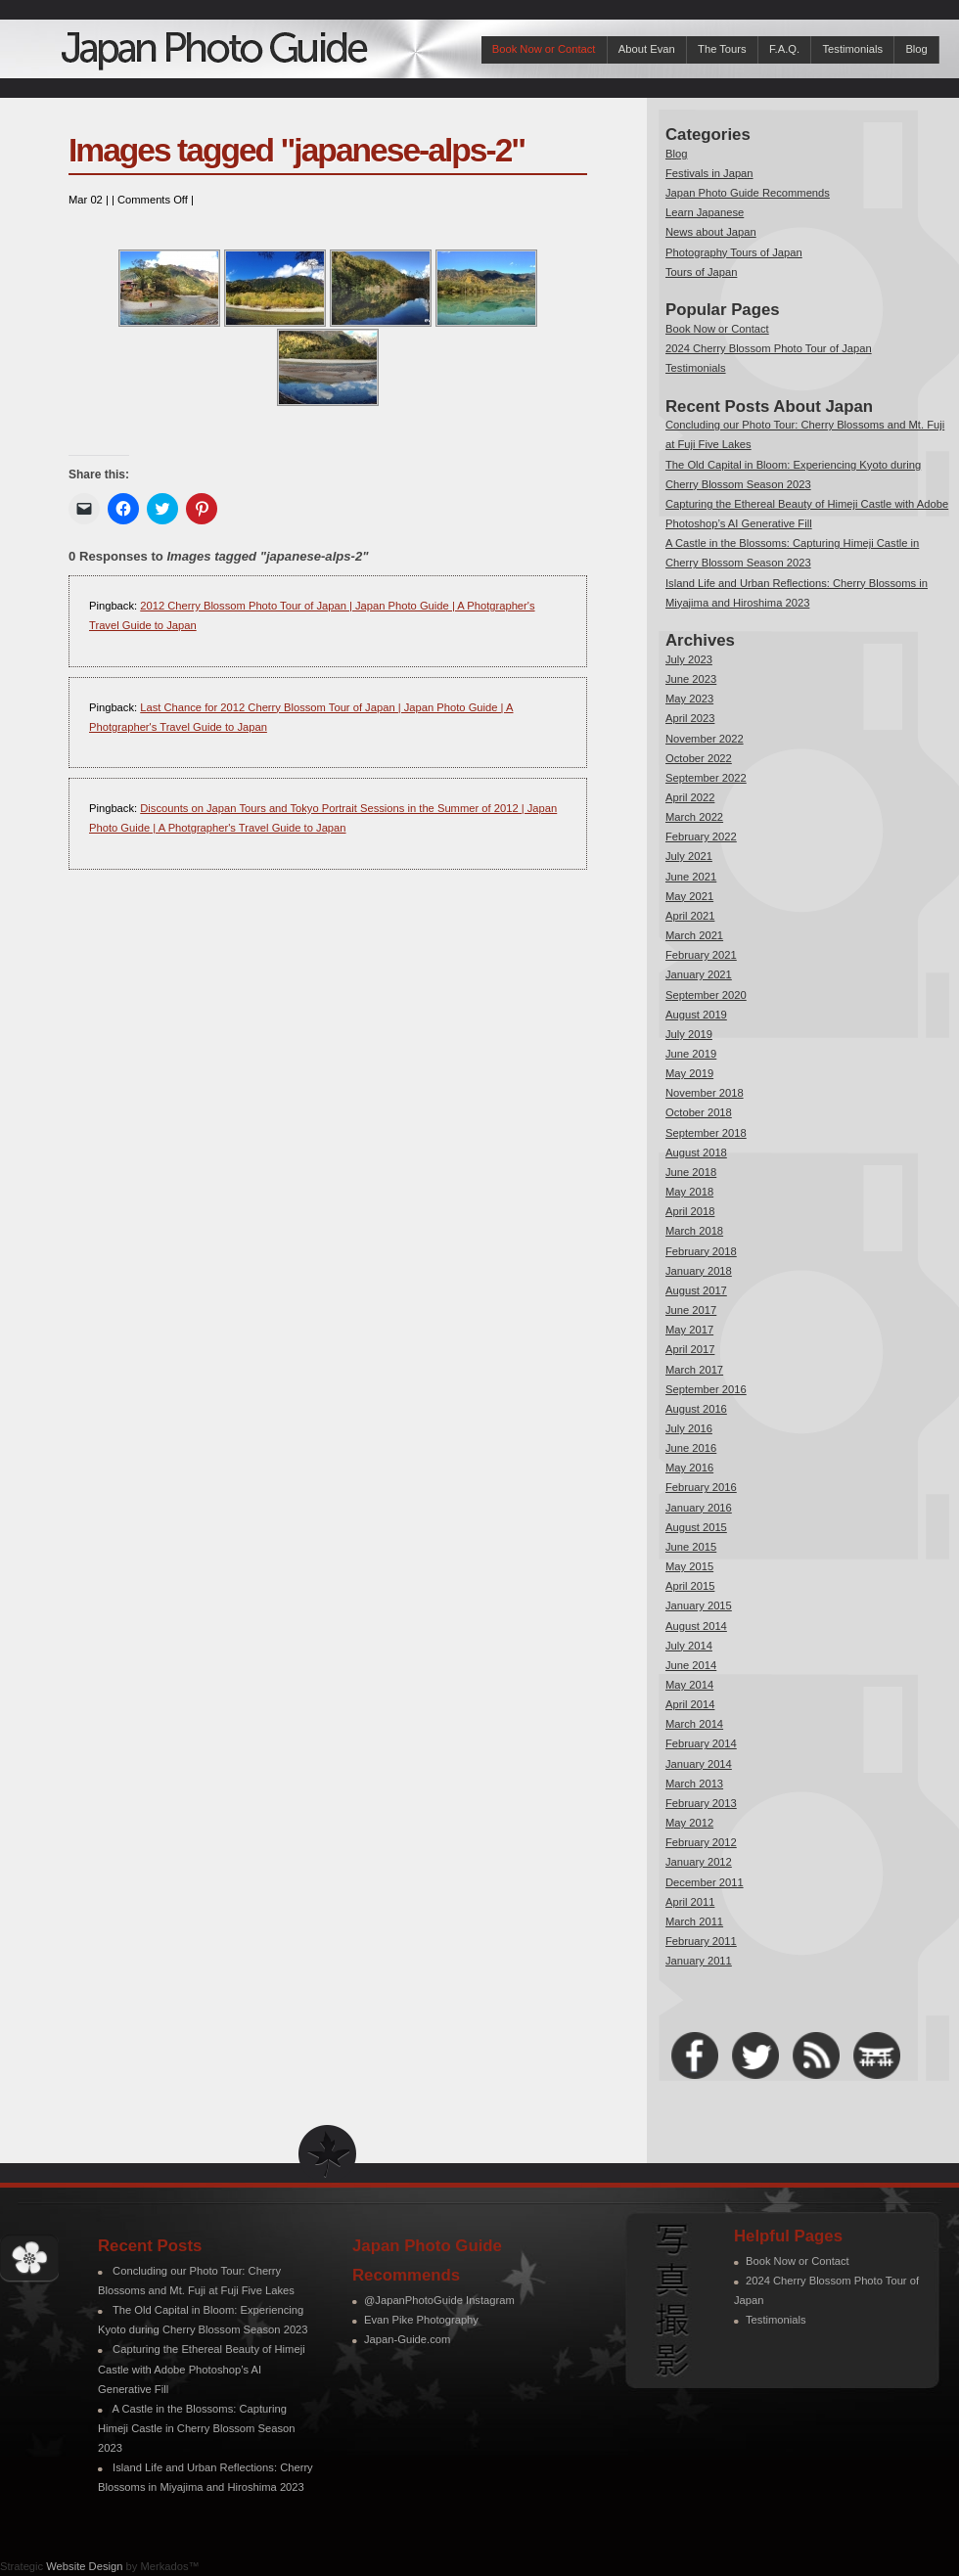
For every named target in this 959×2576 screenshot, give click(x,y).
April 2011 (689, 1902)
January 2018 (698, 1271)
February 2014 (701, 1743)
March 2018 (694, 1231)
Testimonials (852, 49)
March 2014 (694, 1724)
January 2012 (698, 1862)
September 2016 (706, 1389)
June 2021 (690, 876)
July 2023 (688, 659)
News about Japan (710, 232)
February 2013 (701, 1803)
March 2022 (694, 817)
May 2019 (689, 1073)
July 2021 (688, 856)
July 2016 (688, 1428)
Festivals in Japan (709, 173)
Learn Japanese (704, 212)
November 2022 (704, 739)
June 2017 (690, 1310)
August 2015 (696, 1527)
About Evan (646, 49)
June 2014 (690, 1665)
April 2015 (689, 1586)
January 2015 (698, 1605)
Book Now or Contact (544, 49)
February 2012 (701, 1842)
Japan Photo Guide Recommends (747, 193)
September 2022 (706, 778)
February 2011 (701, 1941)
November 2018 (704, 1093)
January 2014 (698, 1764)
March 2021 (694, 935)
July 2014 (688, 1645)
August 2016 (696, 1409)
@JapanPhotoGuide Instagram (439, 2300)
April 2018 (689, 1211)
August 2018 (696, 1152)
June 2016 (690, 1448)
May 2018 (689, 1192)
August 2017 (696, 1290)
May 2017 (689, 1329)
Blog (916, 49)
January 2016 (698, 1508)
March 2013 (694, 1783)
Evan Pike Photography (421, 2320)
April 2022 (689, 797)
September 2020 (706, 995)
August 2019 (696, 1014)
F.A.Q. (784, 49)
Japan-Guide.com (407, 2339)
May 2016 (689, 1467)
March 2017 (694, 1370)
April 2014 (689, 1704)
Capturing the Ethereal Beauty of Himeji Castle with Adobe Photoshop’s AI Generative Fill (201, 2368)
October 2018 (698, 1112)
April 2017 (689, 1349)
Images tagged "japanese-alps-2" (296, 150)
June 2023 (690, 679)
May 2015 (689, 1566)
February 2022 (701, 836)
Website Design (84, 2566)
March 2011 (694, 1921)
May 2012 (689, 1823)
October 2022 (698, 758)
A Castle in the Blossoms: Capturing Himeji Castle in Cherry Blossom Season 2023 (196, 2428)
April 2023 (689, 718)
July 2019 (688, 1034)
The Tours (722, 49)
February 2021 (701, 955)
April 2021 (689, 916)
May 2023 (689, 698)
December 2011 (704, 1882)
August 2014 (696, 1626)
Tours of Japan (701, 272)
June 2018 (690, 1172)
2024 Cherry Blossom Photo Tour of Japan (768, 348)
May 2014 (689, 1685)
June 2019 (690, 1054)
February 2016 (701, 1487)
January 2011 (698, 1960)
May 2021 (689, 896)
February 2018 (701, 1251)
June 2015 (690, 1547)
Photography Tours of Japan (733, 252)
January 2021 (698, 974)
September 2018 (706, 1133)
